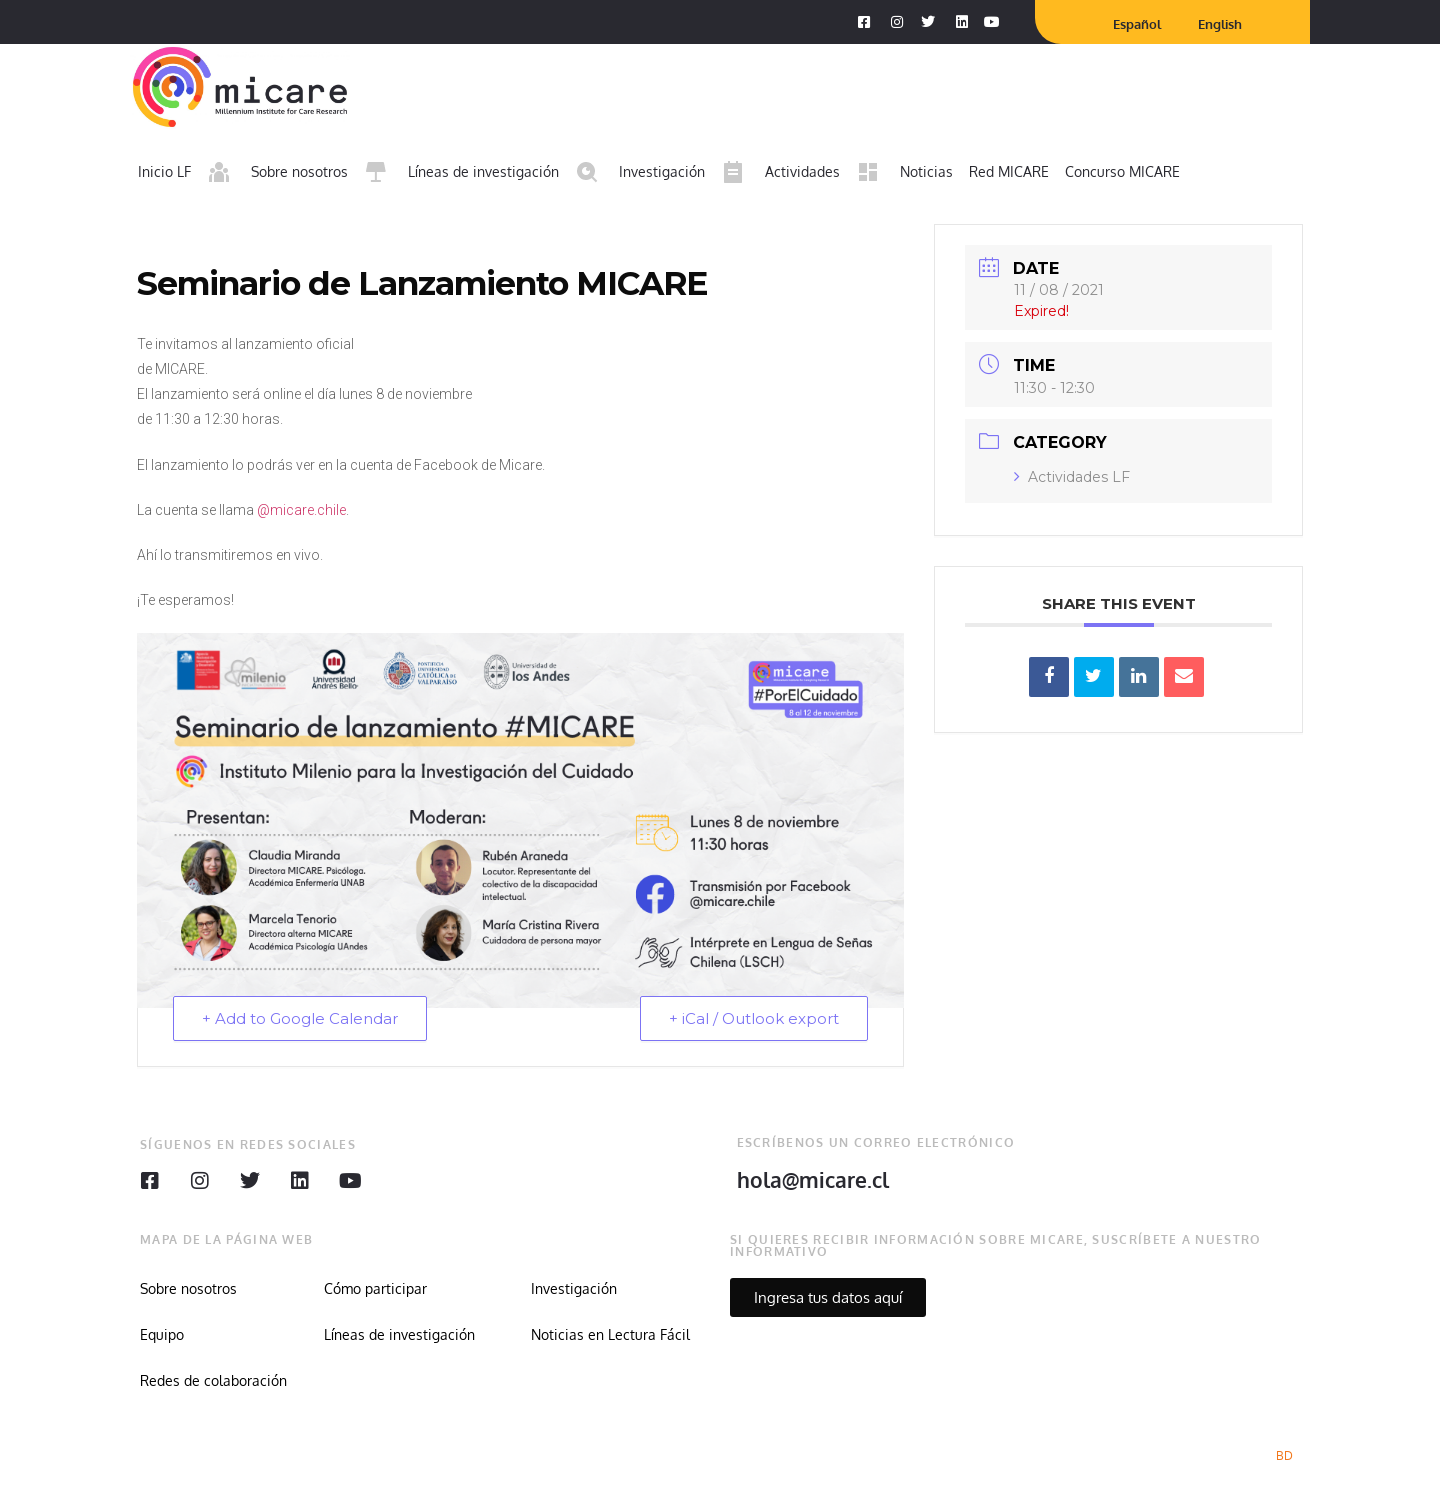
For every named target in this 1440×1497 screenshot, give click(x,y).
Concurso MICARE (1122, 171)
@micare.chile (301, 510)
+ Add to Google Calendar (300, 1018)
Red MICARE (1009, 171)
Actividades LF (1072, 477)
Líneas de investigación (399, 1334)
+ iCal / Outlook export (754, 1018)
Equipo (162, 1334)
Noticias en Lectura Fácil (610, 1334)
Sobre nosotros (188, 1288)
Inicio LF (164, 171)
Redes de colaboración (213, 1380)
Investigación (574, 1288)
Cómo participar (375, 1288)
